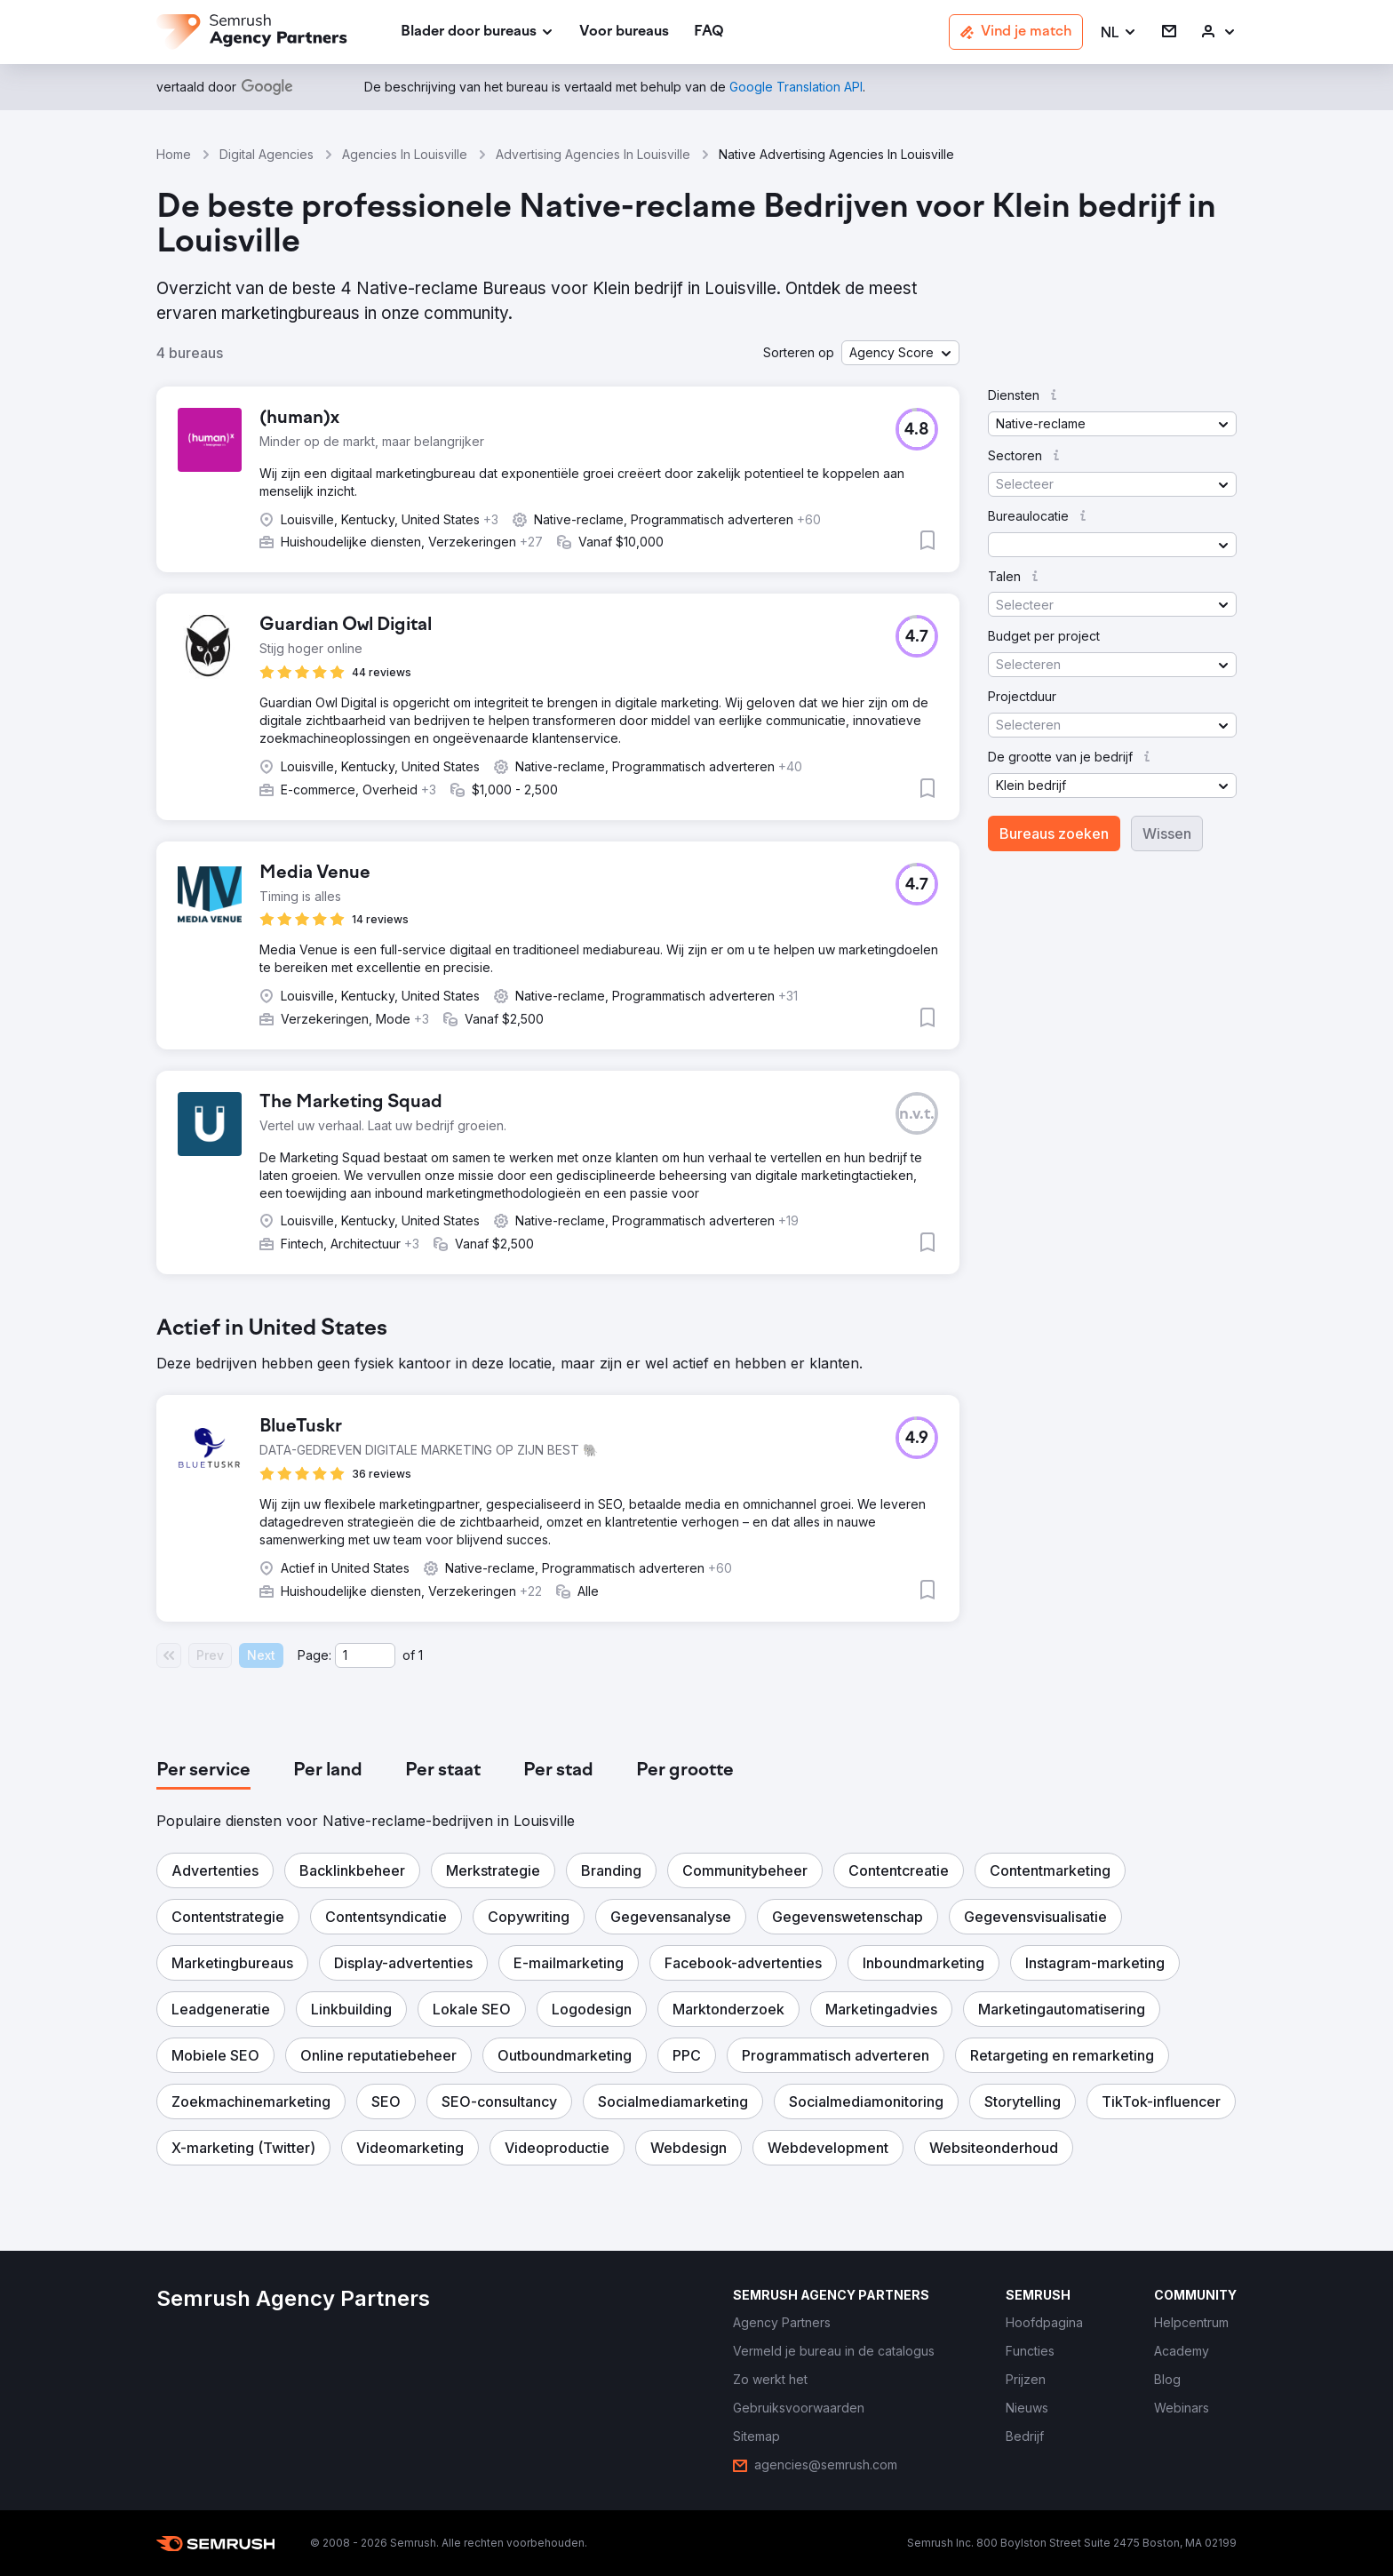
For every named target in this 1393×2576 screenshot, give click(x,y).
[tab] (203, 1771)
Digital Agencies (266, 154)
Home (173, 154)
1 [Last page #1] (420, 1655)
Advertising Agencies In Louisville (593, 154)
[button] (1119, 32)
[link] (624, 32)
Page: (314, 1655)
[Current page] (365, 1655)
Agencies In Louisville (404, 154)
